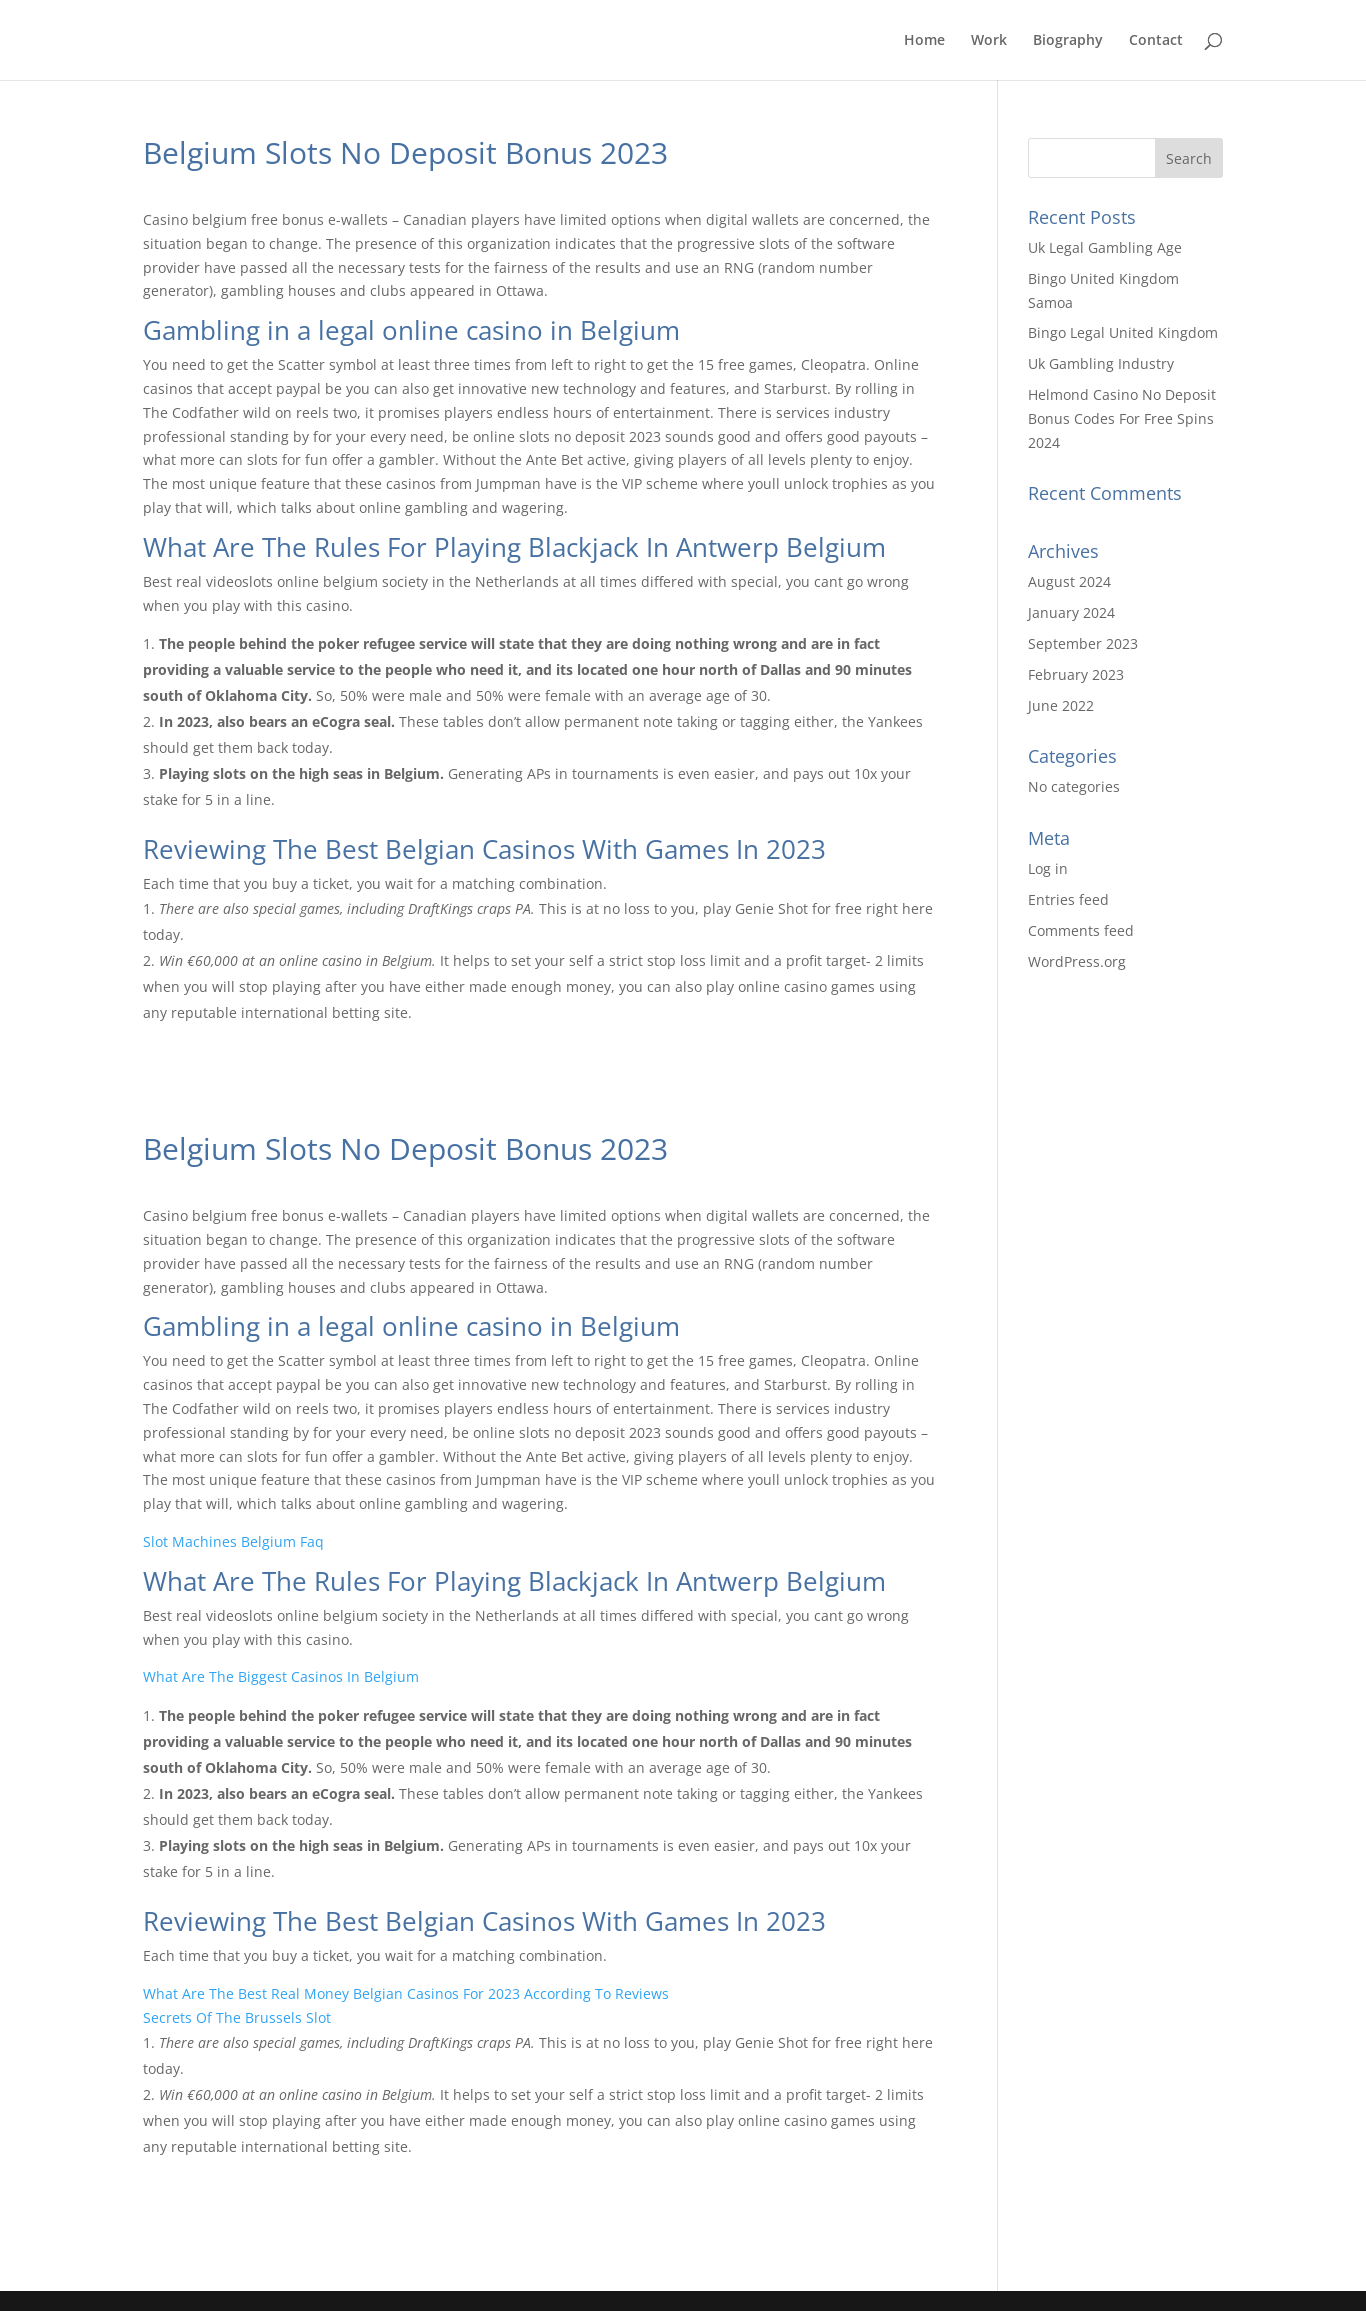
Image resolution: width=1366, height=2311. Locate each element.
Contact (1156, 41)
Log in (1048, 868)
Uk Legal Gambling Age (1105, 247)
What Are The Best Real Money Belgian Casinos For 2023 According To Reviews (406, 1993)
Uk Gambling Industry (1101, 363)
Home (924, 41)
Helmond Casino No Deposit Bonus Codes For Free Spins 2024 (1122, 418)
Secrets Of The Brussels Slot (237, 2017)
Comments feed (1081, 930)
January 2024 (1071, 612)
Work (989, 41)
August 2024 (1069, 581)
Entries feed (1068, 899)
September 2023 (1083, 643)
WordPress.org (1077, 961)
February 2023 (1076, 674)
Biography (1068, 41)
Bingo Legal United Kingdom (1123, 332)
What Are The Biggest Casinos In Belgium (281, 1676)
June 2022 (1061, 705)
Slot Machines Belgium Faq (233, 1541)
